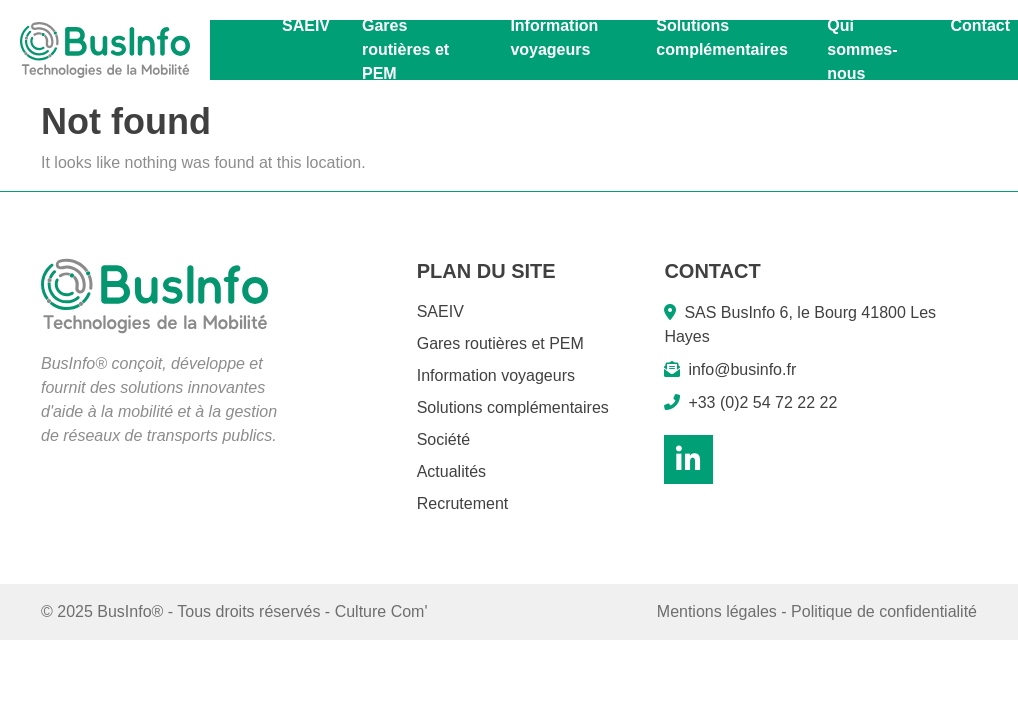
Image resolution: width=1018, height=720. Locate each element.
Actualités (451, 471)
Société (443, 439)
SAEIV (306, 25)
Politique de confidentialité (884, 611)
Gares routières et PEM (405, 49)
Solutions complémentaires (722, 37)
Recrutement (463, 503)
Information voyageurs (554, 37)
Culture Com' (381, 611)
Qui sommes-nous (862, 49)
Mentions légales (717, 611)
